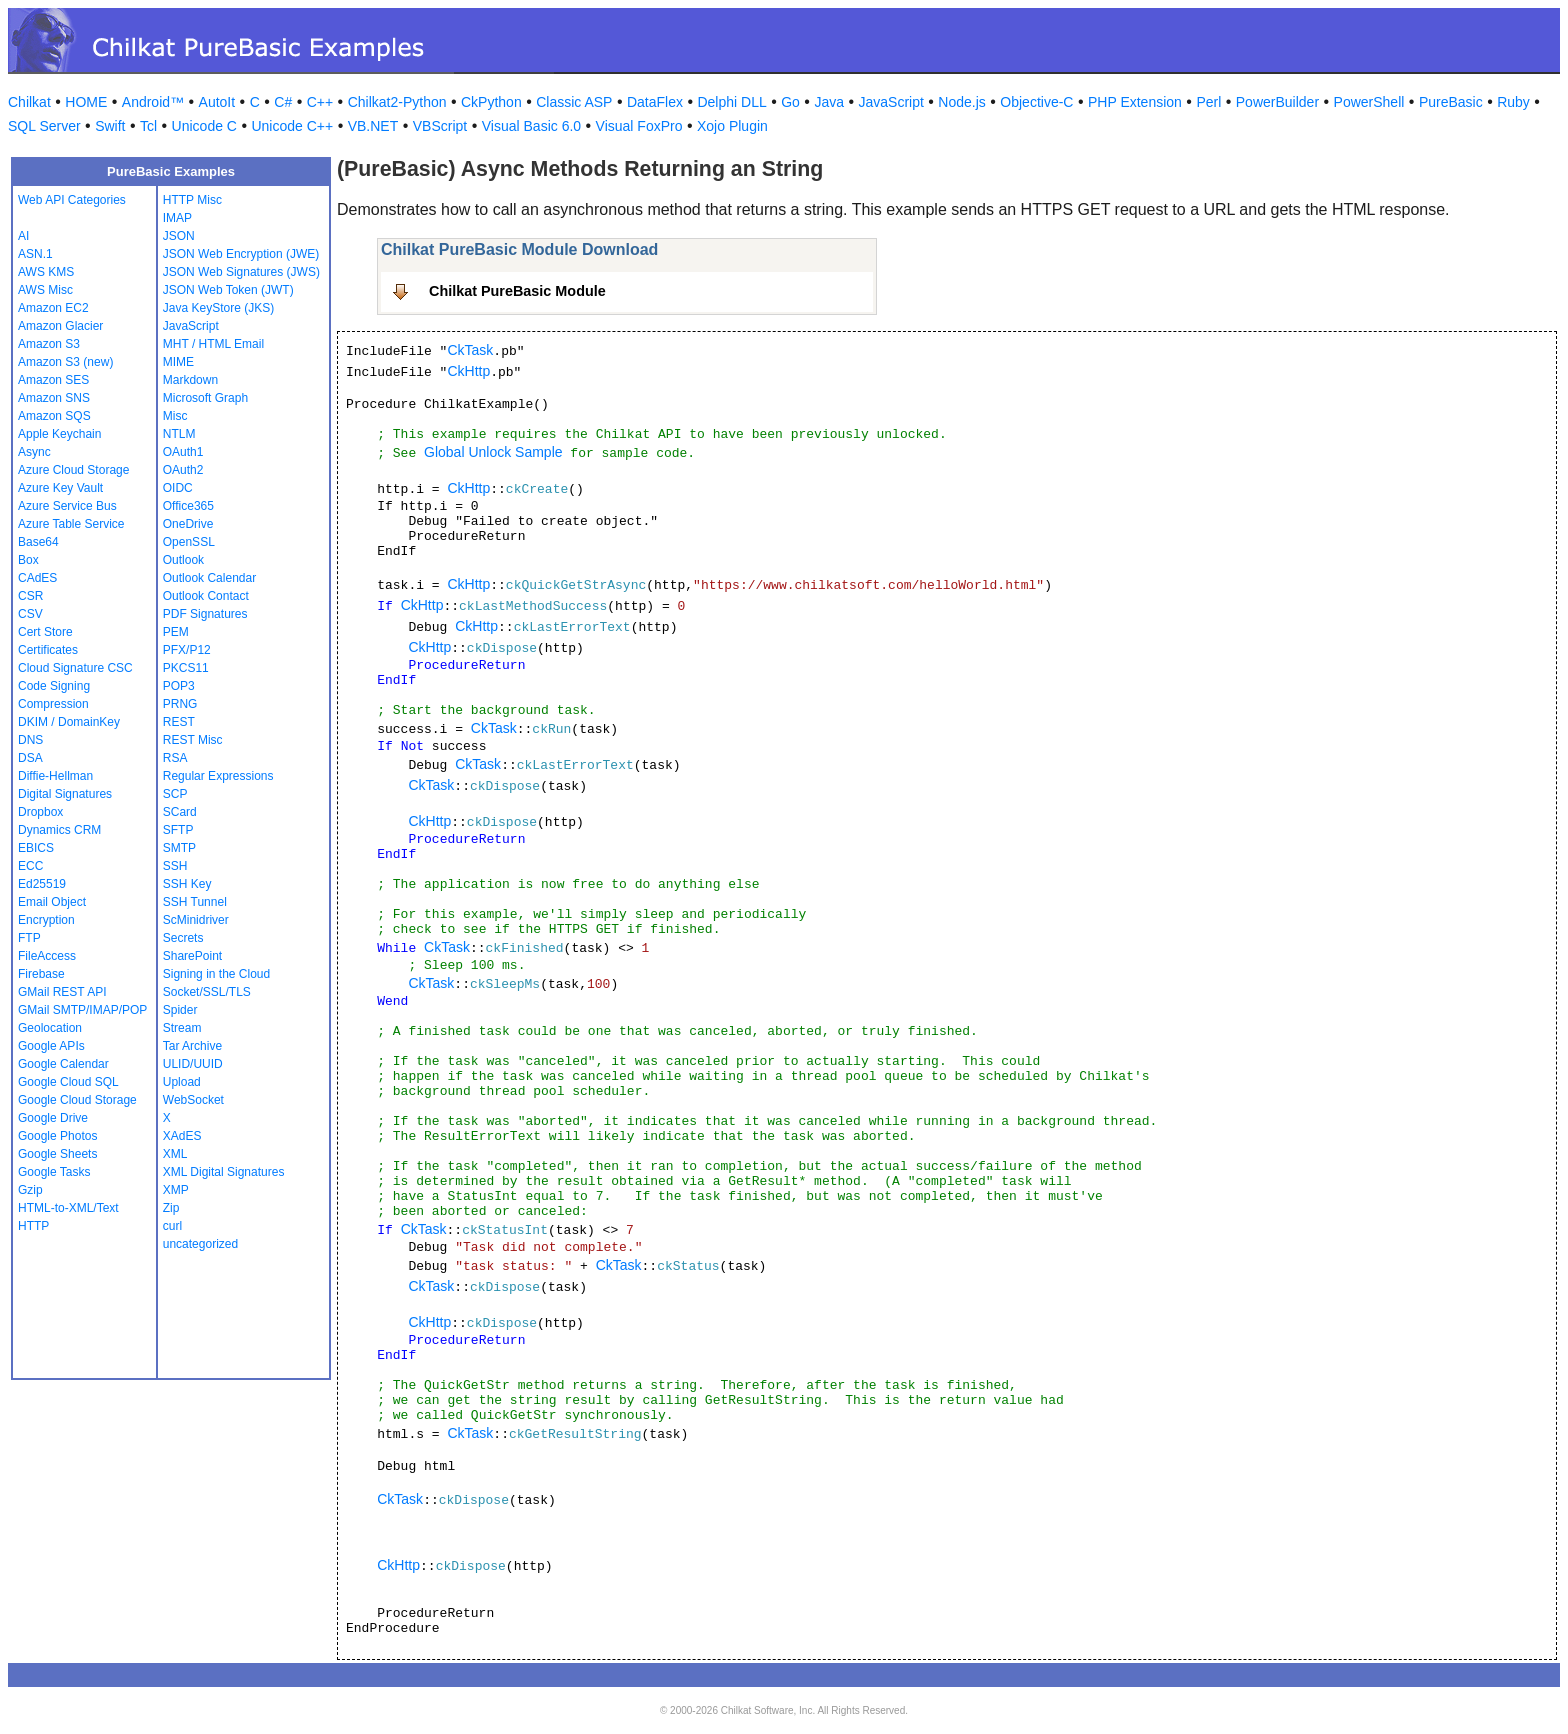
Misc (175, 416)
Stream (182, 1028)
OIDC (178, 488)
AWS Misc (45, 290)
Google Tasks (54, 1172)
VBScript (440, 126)
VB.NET (373, 126)
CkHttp (468, 371)
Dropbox (40, 812)
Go (790, 102)
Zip (171, 1208)
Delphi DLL (731, 102)
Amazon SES (53, 380)
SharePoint (192, 956)
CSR (30, 596)
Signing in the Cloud (216, 974)
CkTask (470, 350)
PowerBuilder (1277, 102)
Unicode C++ (292, 126)
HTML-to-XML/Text (68, 1208)
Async (34, 452)
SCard (180, 812)
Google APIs (51, 1046)
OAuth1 (183, 452)
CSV (30, 614)
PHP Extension (1135, 102)
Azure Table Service (71, 524)
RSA (175, 758)
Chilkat (29, 102)
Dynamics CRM (59, 830)
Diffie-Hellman (55, 776)
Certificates (48, 650)
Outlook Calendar (209, 578)
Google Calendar (63, 1064)
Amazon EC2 (53, 308)
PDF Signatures (205, 614)
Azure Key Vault (60, 488)
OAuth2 (183, 470)
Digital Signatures (65, 794)
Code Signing (54, 686)
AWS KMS (46, 272)
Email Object (52, 902)
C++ (320, 102)
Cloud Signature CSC (75, 668)
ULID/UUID (193, 1064)
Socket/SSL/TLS (207, 992)
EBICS (36, 848)
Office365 (188, 506)
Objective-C (1036, 102)
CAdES (37, 578)
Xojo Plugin (732, 126)
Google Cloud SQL (68, 1082)
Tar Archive (192, 1046)
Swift (110, 126)
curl (172, 1226)
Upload (182, 1082)
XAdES (182, 1136)
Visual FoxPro (639, 126)
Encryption (46, 920)
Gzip (30, 1190)
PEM (176, 632)
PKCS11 (186, 668)
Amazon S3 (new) (65, 362)
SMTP (179, 848)
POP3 (179, 686)
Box (28, 560)
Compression (53, 704)
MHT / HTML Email (213, 344)
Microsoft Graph (205, 398)
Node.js (961, 102)
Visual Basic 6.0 (531, 126)
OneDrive (188, 524)
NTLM (179, 434)
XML (175, 1154)
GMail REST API (62, 992)
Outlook (183, 560)
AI (23, 236)
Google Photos (57, 1136)
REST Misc (193, 740)
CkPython (491, 102)
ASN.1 (35, 254)
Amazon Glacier (60, 326)
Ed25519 (42, 884)
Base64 (38, 542)
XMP (176, 1190)
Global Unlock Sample (493, 452)
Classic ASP (574, 102)
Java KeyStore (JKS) (218, 308)
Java (829, 102)
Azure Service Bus (67, 506)
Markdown (190, 380)
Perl (1208, 102)
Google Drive (53, 1118)
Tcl (148, 126)
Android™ (153, 102)
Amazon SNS (54, 398)
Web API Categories (72, 200)
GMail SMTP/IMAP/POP (82, 1010)
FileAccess (47, 956)
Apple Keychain (59, 434)
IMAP (177, 218)
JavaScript (891, 102)
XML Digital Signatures (224, 1172)
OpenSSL (189, 542)
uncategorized (200, 1244)
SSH (175, 866)
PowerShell (1369, 102)
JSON (179, 236)
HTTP (33, 1226)
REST (179, 722)
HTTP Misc (192, 200)
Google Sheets (57, 1154)
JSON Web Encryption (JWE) (241, 254)
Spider (180, 1010)
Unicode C (204, 126)
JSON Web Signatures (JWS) (241, 272)
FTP (29, 938)
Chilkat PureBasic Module (517, 291)
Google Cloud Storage (77, 1100)
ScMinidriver (196, 920)
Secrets (183, 938)
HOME (86, 102)
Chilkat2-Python (397, 102)
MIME (178, 362)
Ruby (1513, 102)
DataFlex (655, 102)
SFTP (178, 830)
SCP (175, 794)
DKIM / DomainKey (69, 722)
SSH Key (187, 884)
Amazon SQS (54, 416)
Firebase (41, 974)
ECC (30, 866)
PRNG (180, 704)
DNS (30, 740)
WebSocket (193, 1100)
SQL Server (44, 126)
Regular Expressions (218, 776)
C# (283, 102)
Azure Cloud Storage (73, 470)
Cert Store (45, 632)
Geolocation (50, 1028)
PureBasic (1451, 102)
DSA (30, 758)
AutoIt (217, 102)
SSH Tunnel (195, 902)
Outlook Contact (206, 596)
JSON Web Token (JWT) (228, 290)
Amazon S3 (49, 344)
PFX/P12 (187, 650)
